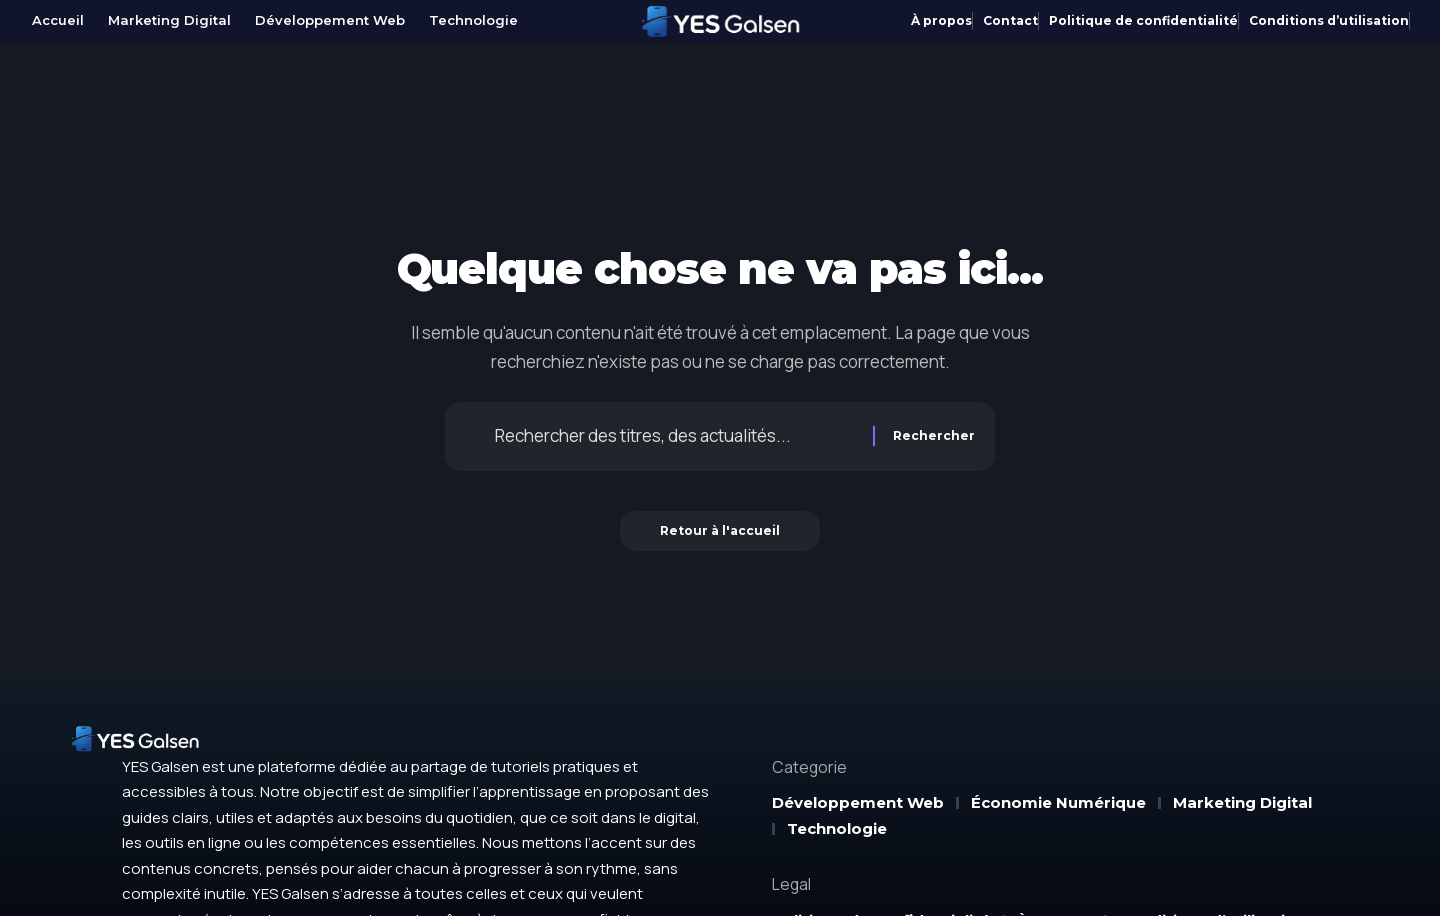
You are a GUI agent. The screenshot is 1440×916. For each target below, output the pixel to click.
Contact (1010, 20)
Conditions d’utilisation (1329, 20)
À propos (941, 20)
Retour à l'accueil (720, 530)
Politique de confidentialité (1143, 20)
